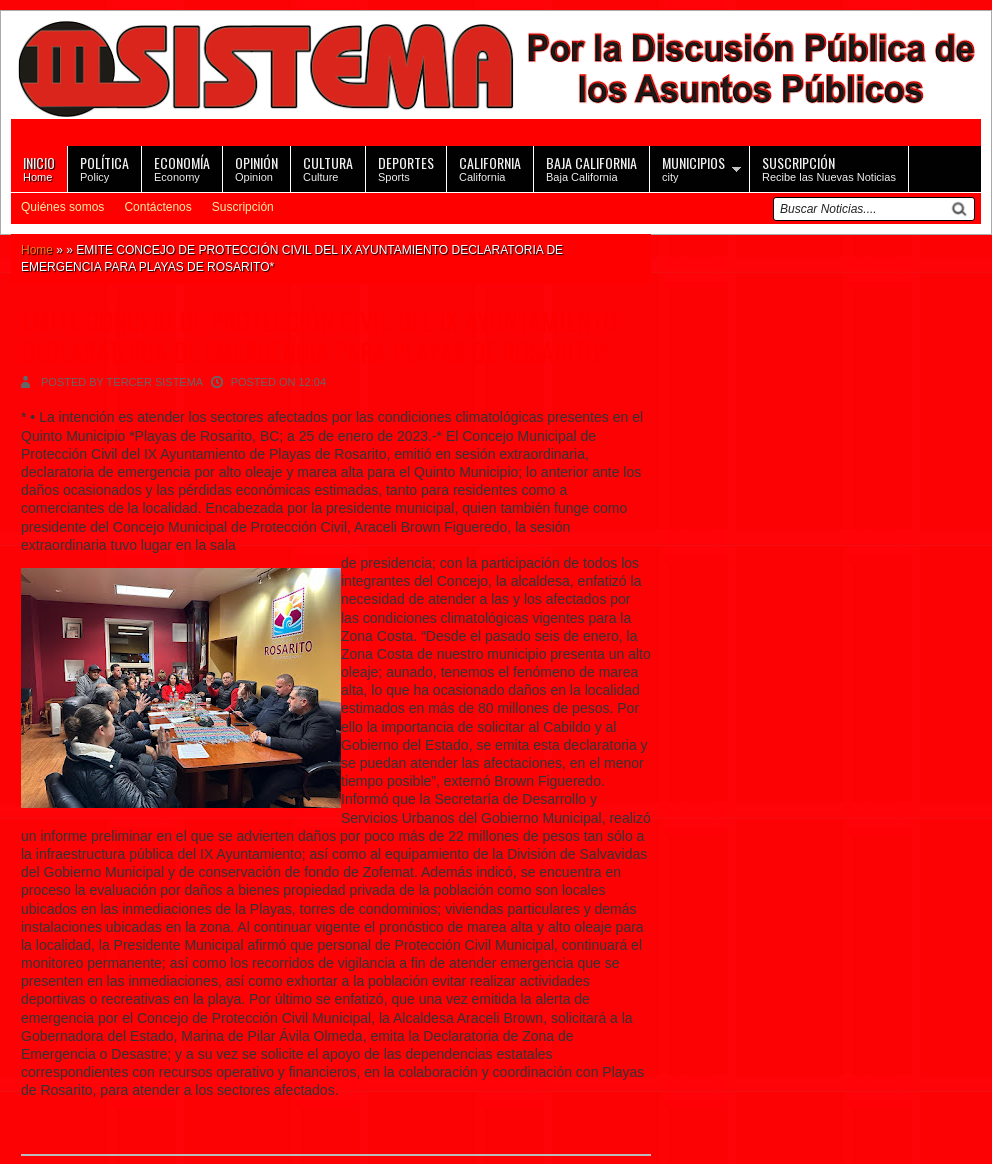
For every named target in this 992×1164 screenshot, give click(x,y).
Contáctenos (157, 207)
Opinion (256, 167)
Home (39, 167)
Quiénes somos (62, 207)
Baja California (591, 167)
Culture (328, 167)
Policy (104, 167)
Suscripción (243, 207)
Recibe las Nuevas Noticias (829, 167)
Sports (406, 167)
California (490, 167)
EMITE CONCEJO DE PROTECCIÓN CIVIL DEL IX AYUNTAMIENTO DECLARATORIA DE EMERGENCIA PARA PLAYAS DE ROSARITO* (319, 336)
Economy (182, 167)
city (693, 167)
